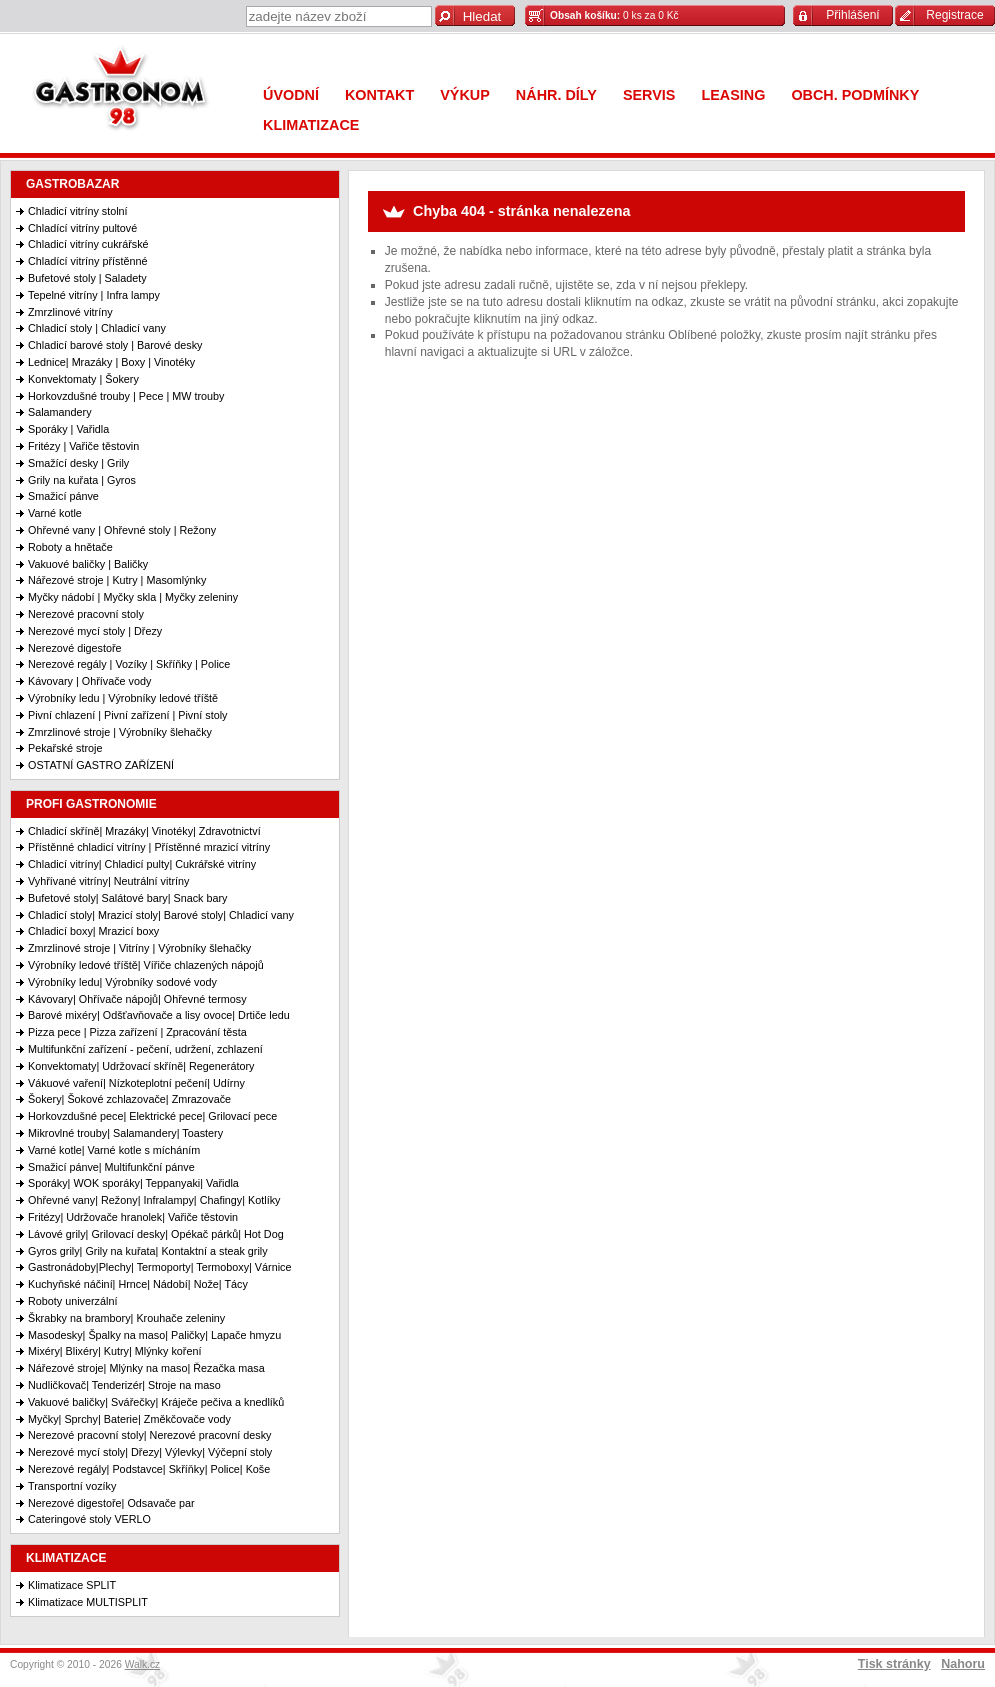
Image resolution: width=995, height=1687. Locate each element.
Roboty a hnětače (70, 547)
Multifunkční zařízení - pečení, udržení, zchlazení (145, 1049)
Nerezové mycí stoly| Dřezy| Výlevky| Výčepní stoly (150, 1452)
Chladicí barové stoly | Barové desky (115, 345)
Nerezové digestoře (75, 648)
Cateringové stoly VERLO (89, 1519)
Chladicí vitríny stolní (78, 211)
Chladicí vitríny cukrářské (88, 244)
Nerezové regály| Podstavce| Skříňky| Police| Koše (149, 1469)
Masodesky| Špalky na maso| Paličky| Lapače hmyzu (154, 1335)
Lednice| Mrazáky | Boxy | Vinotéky (111, 362)
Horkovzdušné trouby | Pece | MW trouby (126, 396)
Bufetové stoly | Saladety (87, 278)
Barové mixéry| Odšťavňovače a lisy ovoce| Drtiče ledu (159, 1015)
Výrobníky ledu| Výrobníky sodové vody (122, 982)
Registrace (954, 15)
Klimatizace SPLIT (72, 1585)
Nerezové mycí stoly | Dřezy (95, 631)
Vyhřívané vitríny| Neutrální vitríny (108, 881)
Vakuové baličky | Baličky (88, 564)
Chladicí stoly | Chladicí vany (97, 328)
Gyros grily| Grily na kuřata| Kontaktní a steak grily (148, 1251)
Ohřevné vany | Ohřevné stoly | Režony (122, 530)
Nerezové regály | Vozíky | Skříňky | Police (129, 664)
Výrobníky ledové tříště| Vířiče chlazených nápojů (146, 965)
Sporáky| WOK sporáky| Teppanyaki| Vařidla (133, 1183)
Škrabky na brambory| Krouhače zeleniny (126, 1318)
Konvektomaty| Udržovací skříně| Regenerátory (141, 1066)
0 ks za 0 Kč (614, 15)
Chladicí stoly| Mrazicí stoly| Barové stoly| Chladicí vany (161, 915)
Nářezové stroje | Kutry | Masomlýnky (117, 580)
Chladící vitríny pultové (82, 228)
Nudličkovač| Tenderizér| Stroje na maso (124, 1385)
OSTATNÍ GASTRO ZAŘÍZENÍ (101, 765)
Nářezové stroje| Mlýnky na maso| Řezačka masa (146, 1368)
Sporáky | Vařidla (68, 429)
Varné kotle (55, 513)
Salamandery (60, 412)
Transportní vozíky (72, 1486)
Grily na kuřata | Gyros (82, 480)
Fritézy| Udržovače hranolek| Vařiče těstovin (133, 1217)
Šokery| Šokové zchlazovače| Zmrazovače (129, 1099)
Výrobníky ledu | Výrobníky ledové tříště (123, 698)
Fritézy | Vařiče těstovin (83, 446)
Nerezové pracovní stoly (86, 614)
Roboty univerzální (72, 1301)
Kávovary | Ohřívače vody (89, 681)
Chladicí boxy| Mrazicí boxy (93, 931)
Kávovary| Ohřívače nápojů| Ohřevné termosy (137, 999)
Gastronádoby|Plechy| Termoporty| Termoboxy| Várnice (159, 1267)
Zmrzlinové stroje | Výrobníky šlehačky (120, 732)
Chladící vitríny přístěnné (87, 261)
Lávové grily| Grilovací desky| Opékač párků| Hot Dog (156, 1234)
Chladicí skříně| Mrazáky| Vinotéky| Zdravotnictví (144, 831)
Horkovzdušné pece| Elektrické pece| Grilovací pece (152, 1116)
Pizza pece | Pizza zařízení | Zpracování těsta (137, 1032)
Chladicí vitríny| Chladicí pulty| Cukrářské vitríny (142, 864)
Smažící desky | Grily (78, 463)
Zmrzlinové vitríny (70, 312)
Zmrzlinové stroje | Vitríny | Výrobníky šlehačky (139, 948)
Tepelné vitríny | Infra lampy (94, 295)
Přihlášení (852, 15)
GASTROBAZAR (72, 184)
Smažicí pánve (63, 496)
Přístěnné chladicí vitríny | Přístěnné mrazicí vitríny (149, 847)
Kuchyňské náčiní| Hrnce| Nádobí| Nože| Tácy (138, 1284)
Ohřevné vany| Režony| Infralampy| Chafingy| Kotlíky (154, 1200)
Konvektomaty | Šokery (83, 379)
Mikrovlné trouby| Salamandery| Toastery (125, 1133)
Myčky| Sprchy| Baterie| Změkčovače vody (129, 1419)
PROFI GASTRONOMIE (91, 804)
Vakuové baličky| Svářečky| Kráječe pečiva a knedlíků (156, 1402)
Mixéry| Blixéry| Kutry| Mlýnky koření (114, 1351)
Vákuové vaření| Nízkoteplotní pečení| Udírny (136, 1083)
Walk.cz (143, 1664)
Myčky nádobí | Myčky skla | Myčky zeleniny (133, 597)
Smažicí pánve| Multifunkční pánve (111, 1167)
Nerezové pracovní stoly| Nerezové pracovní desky (149, 1435)
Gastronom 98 (125, 92)
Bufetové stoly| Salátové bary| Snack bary (127, 898)
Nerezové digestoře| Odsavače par (111, 1503)
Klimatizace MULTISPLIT (88, 1602)
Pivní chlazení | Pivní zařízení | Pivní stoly (127, 715)
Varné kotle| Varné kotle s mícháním (114, 1150)
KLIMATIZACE (66, 1558)
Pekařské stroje (65, 748)
